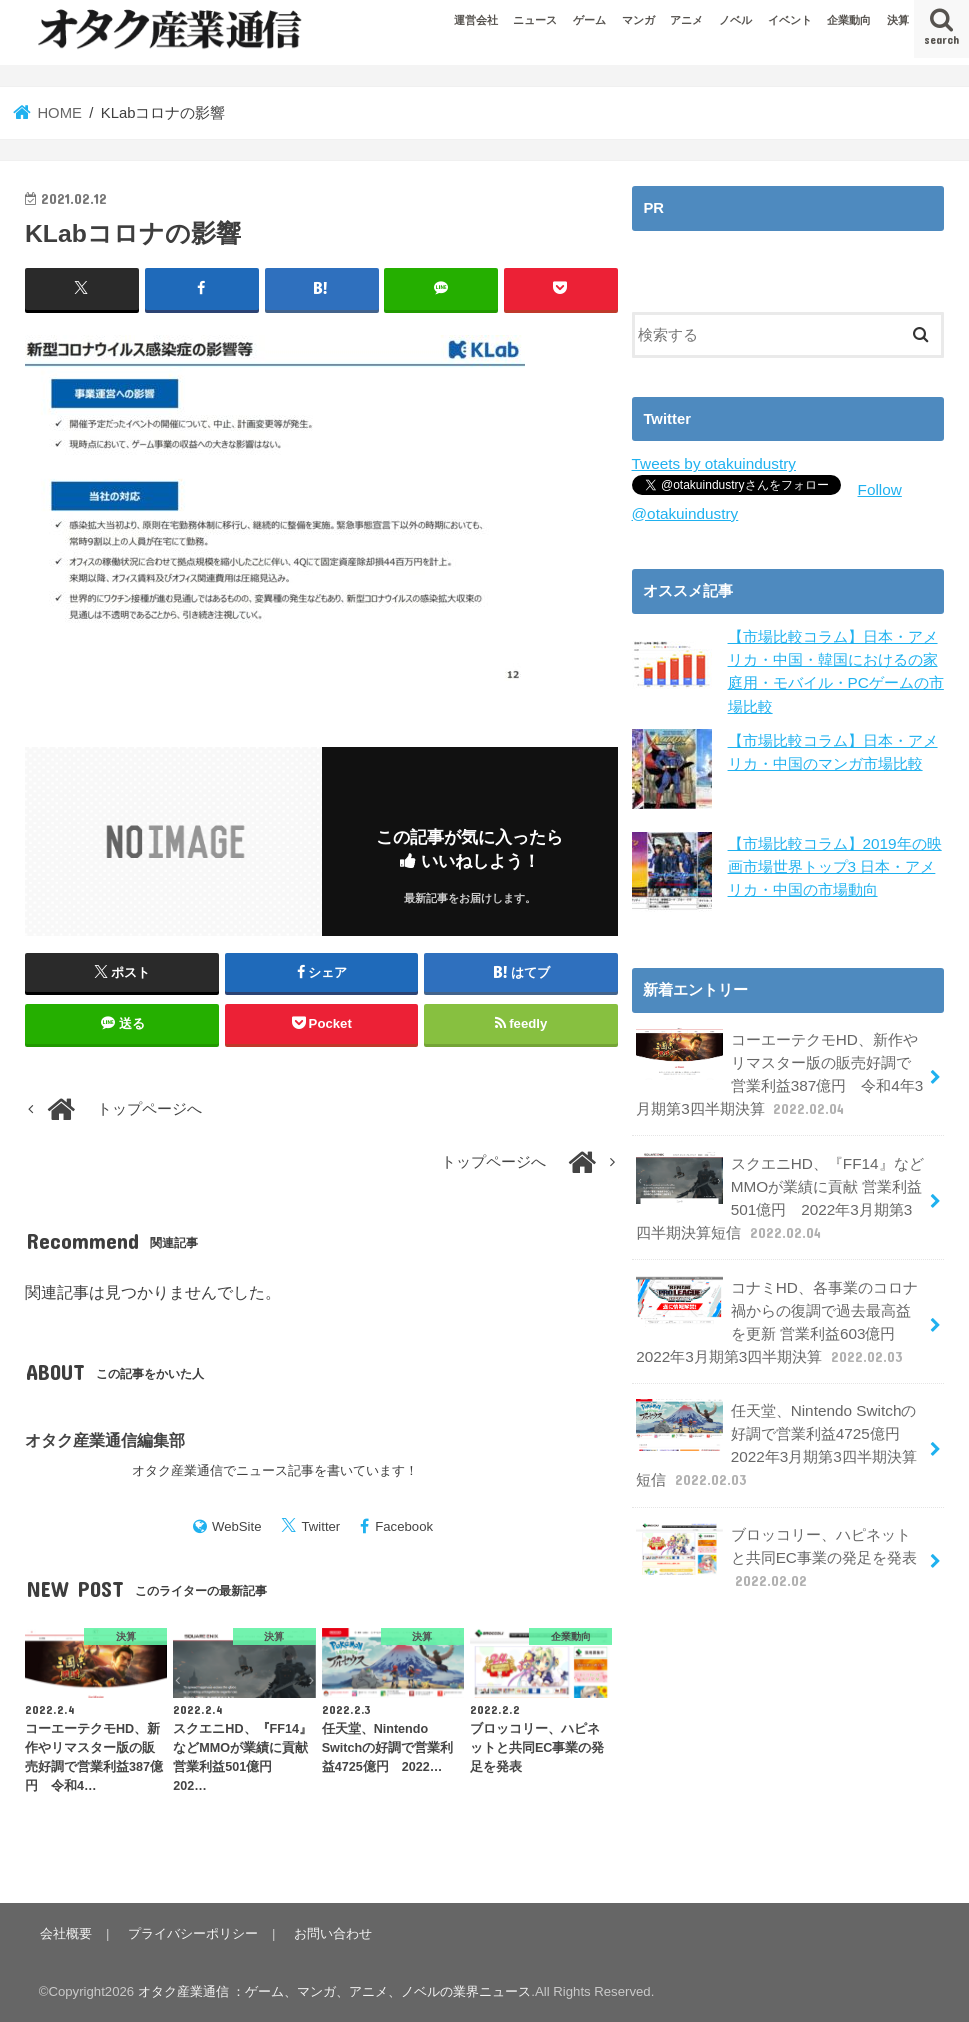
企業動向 (849, 20)
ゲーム (589, 20)
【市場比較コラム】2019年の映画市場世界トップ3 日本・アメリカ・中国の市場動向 (834, 862)
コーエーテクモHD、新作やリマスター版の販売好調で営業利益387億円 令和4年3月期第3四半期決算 (780, 1068)
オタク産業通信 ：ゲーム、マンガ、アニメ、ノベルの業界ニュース (335, 1990)
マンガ (638, 20)
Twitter (320, 1526)
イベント (790, 20)
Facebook (404, 1526)
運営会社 (476, 20)
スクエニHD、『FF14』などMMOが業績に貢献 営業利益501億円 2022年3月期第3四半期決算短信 (780, 1188)
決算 (898, 20)
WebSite (237, 1526)
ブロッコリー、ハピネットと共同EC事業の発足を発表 (780, 1535)
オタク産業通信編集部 (105, 1439)
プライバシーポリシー (190, 1932)
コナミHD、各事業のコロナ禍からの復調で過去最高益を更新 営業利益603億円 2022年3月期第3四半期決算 (780, 1308)
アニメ (686, 20)
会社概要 (65, 1932)
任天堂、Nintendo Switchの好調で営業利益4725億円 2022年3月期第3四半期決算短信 (775, 1427)
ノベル (735, 20)
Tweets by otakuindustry (711, 463)
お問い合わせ (328, 1932)
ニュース (535, 20)
